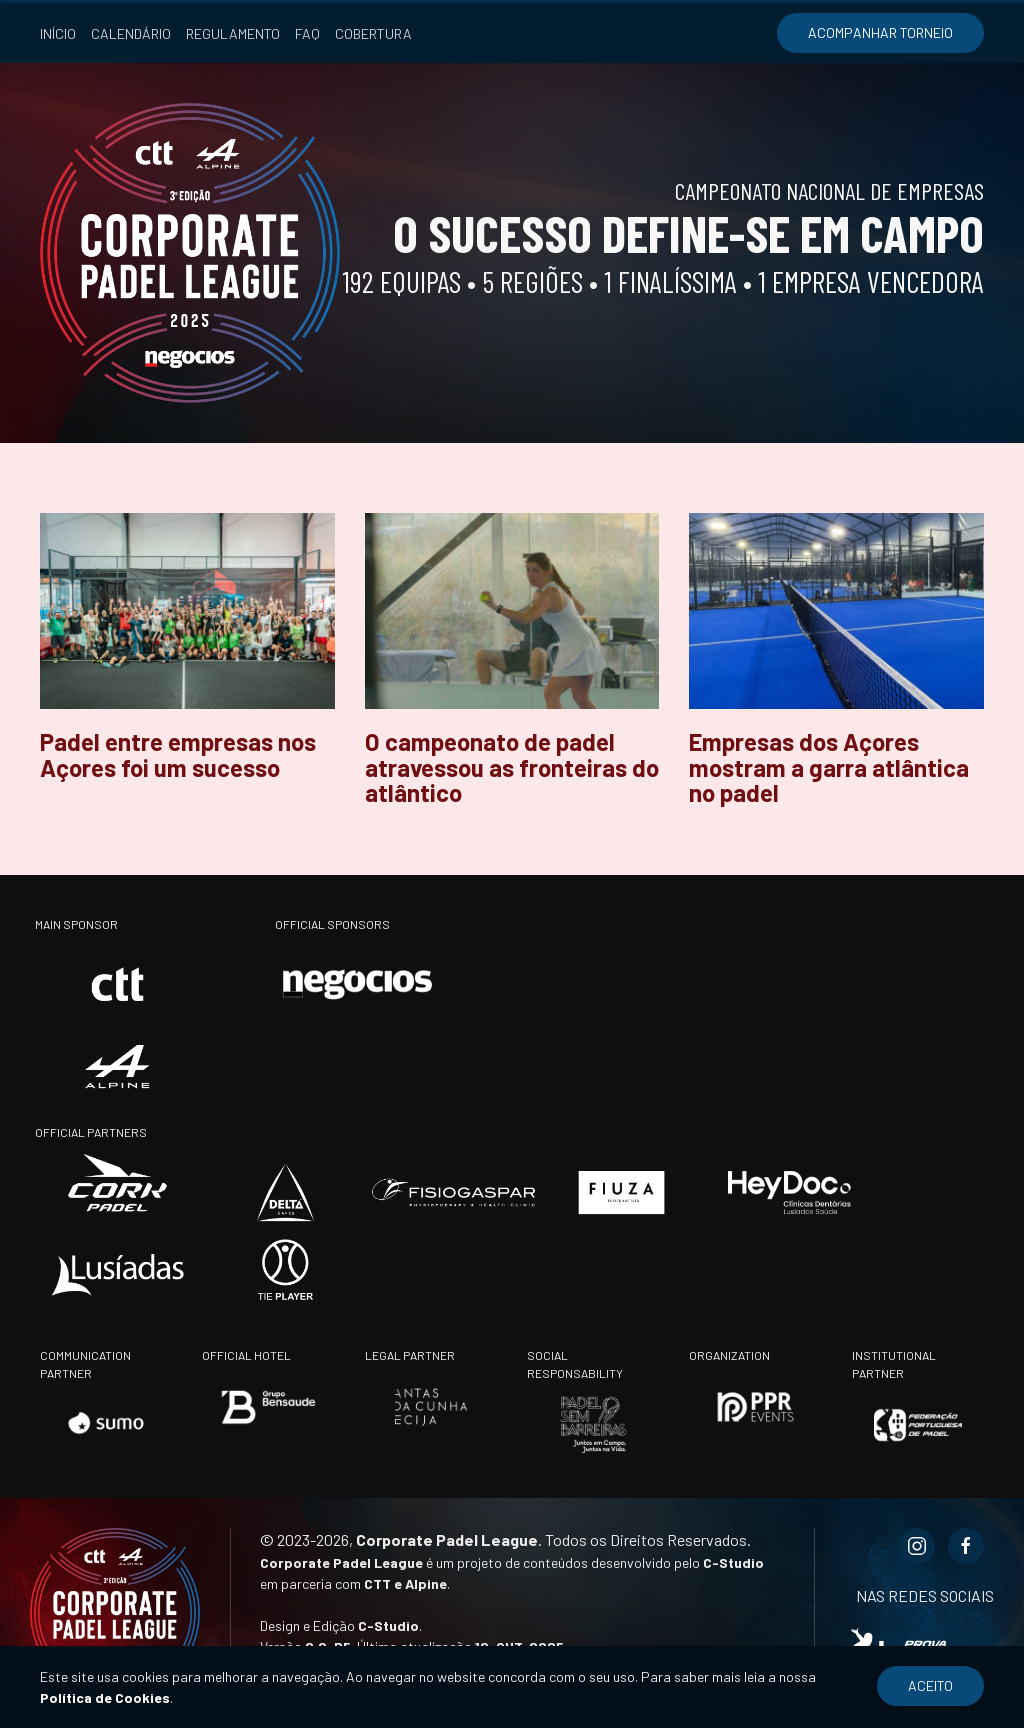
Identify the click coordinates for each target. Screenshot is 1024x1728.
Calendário (131, 33)
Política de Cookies (105, 1697)
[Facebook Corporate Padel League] (966, 1546)
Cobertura (373, 33)
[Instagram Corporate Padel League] (917, 1546)
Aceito (930, 1685)
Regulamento (233, 33)
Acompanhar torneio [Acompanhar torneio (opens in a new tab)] (880, 32)
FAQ (307, 33)
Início (58, 33)
